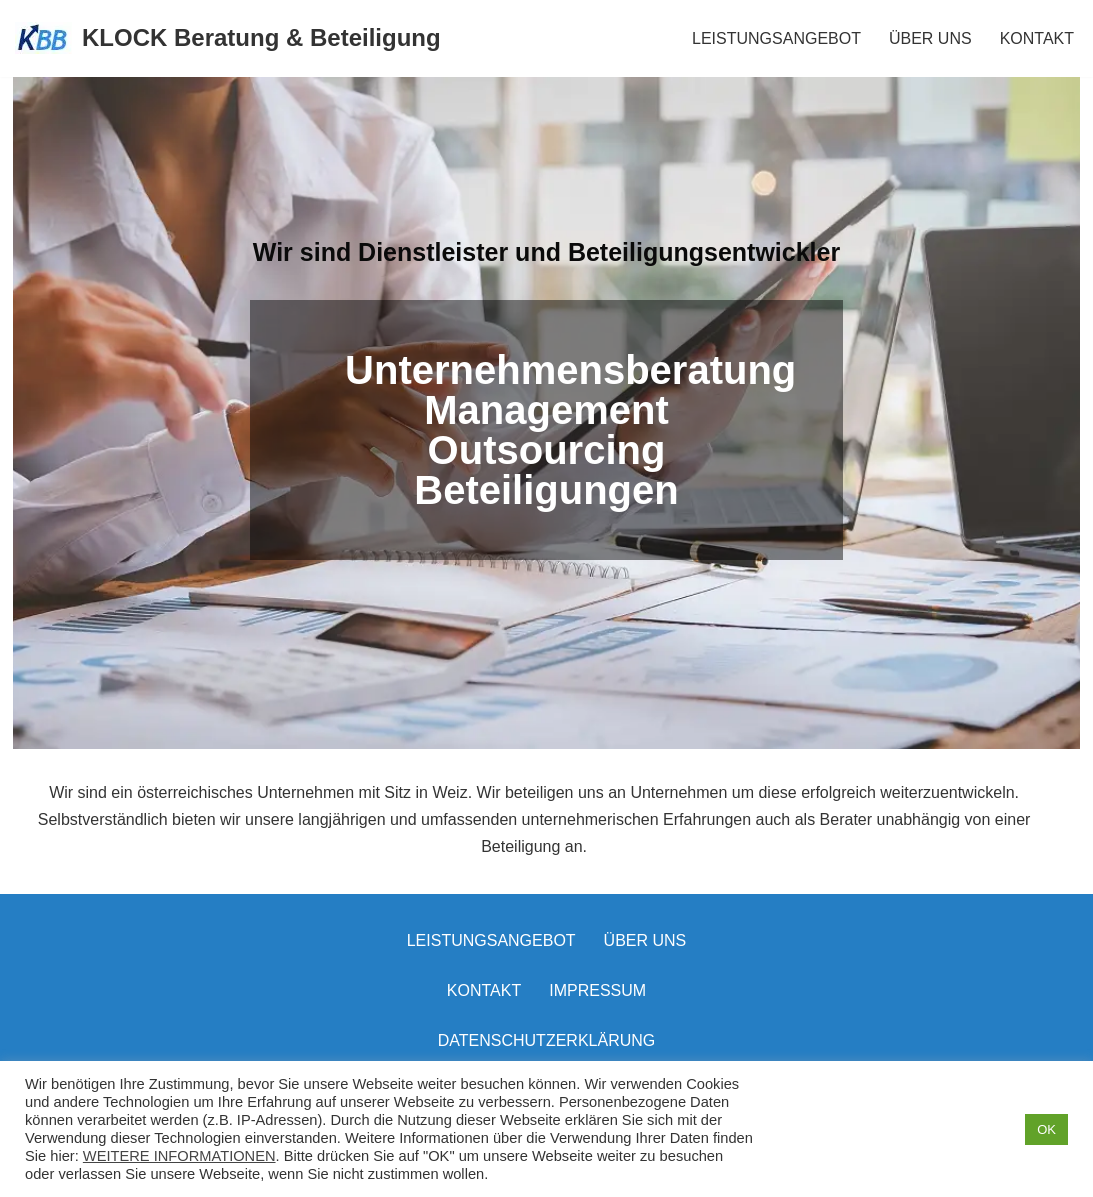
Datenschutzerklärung (547, 1040)
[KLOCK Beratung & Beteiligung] (228, 38)
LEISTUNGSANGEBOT (776, 38)
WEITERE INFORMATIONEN (179, 1156)
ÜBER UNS (930, 38)
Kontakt (484, 990)
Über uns (645, 940)
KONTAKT (1037, 38)
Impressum (597, 990)
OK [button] (1046, 1129)
